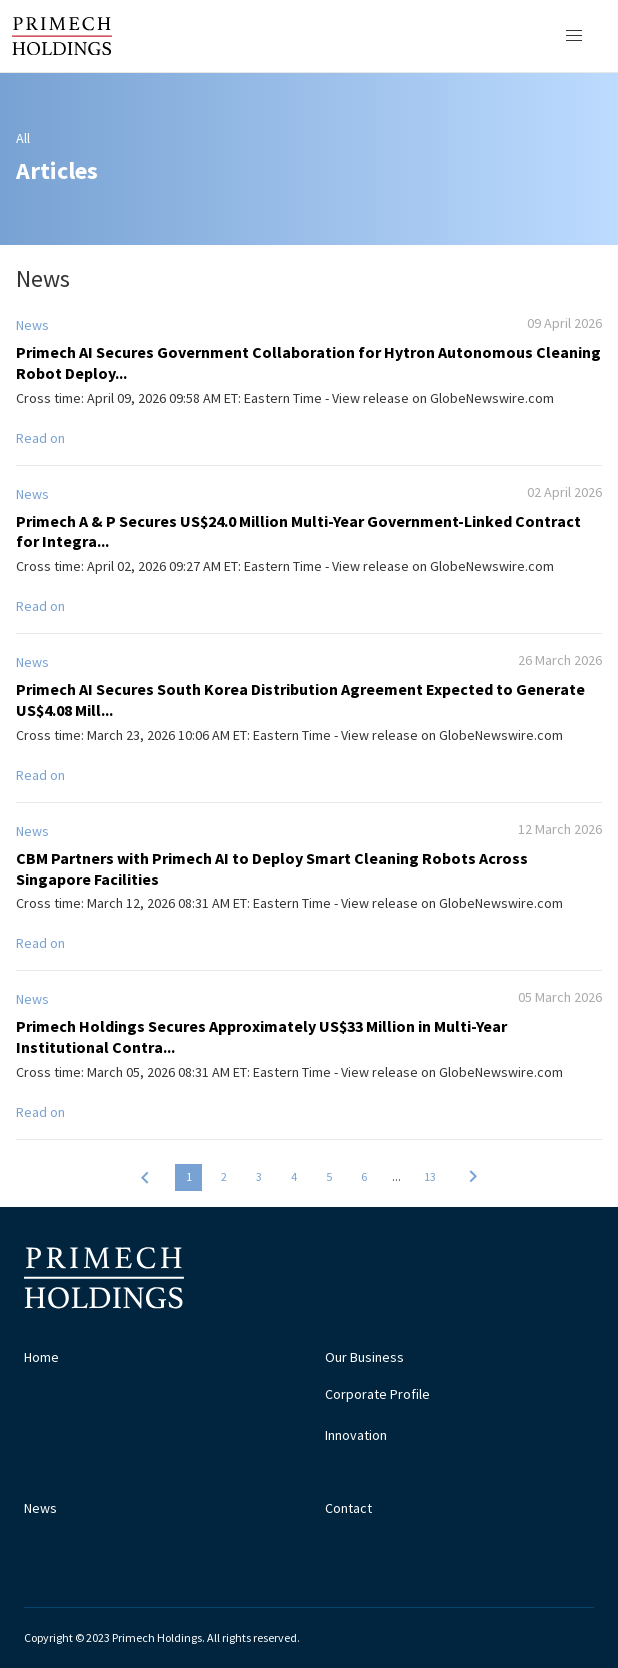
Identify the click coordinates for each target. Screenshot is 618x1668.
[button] (145, 1177)
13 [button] (430, 1176)
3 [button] (259, 1176)
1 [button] (189, 1176)
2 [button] (224, 1176)
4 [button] (294, 1176)
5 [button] (329, 1176)
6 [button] (364, 1176)
